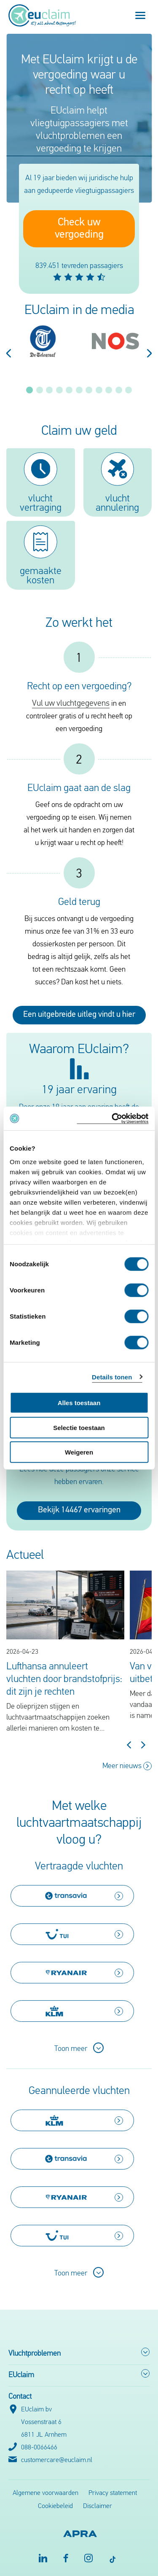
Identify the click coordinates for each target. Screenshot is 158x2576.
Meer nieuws (127, 1766)
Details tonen (112, 1376)
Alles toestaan (79, 1402)
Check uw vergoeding (79, 229)
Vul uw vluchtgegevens (71, 703)
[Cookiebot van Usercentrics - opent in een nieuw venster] (112, 1118)
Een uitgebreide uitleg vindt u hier (79, 1014)
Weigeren (79, 1452)
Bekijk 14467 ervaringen (79, 1510)
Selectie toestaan (79, 1427)
